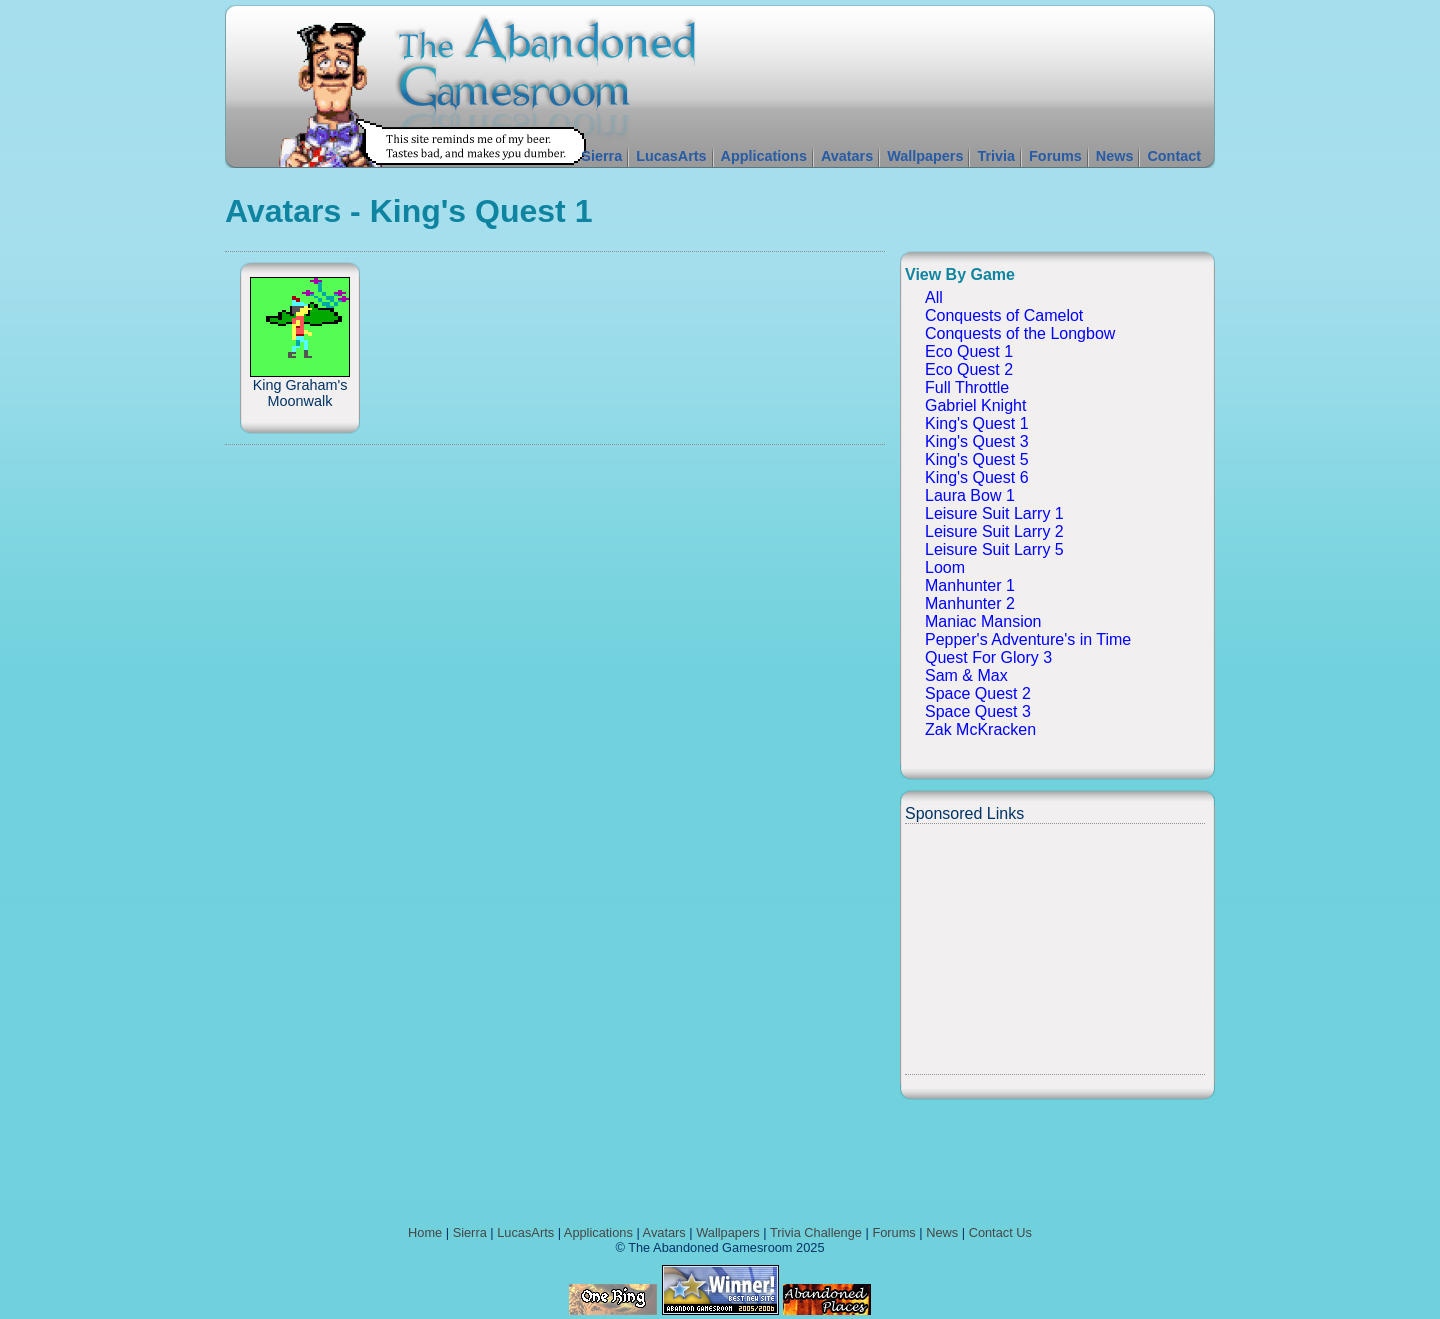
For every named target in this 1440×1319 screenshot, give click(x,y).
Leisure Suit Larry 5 (994, 549)
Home (425, 1232)
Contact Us (1000, 1232)
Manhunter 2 (970, 603)
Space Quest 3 (978, 711)
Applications (764, 156)
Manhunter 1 (970, 585)
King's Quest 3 (977, 441)
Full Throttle (967, 387)
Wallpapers (925, 156)
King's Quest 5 (977, 459)
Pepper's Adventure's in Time (1028, 639)
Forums (1055, 156)
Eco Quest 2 (969, 369)
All (934, 297)
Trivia (996, 156)
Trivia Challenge (816, 1232)
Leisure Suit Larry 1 (994, 513)
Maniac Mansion (983, 621)
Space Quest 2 (978, 693)
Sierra (601, 156)
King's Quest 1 (977, 423)
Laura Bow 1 (970, 495)
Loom (945, 567)
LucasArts (671, 156)
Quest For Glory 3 (988, 657)
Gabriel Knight (975, 405)
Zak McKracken (980, 729)
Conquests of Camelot (1004, 315)
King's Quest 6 (977, 477)
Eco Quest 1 (969, 351)
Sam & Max (966, 675)
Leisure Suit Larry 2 (994, 531)
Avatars (847, 156)
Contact (1174, 156)
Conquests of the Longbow (1020, 333)
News (1115, 156)
